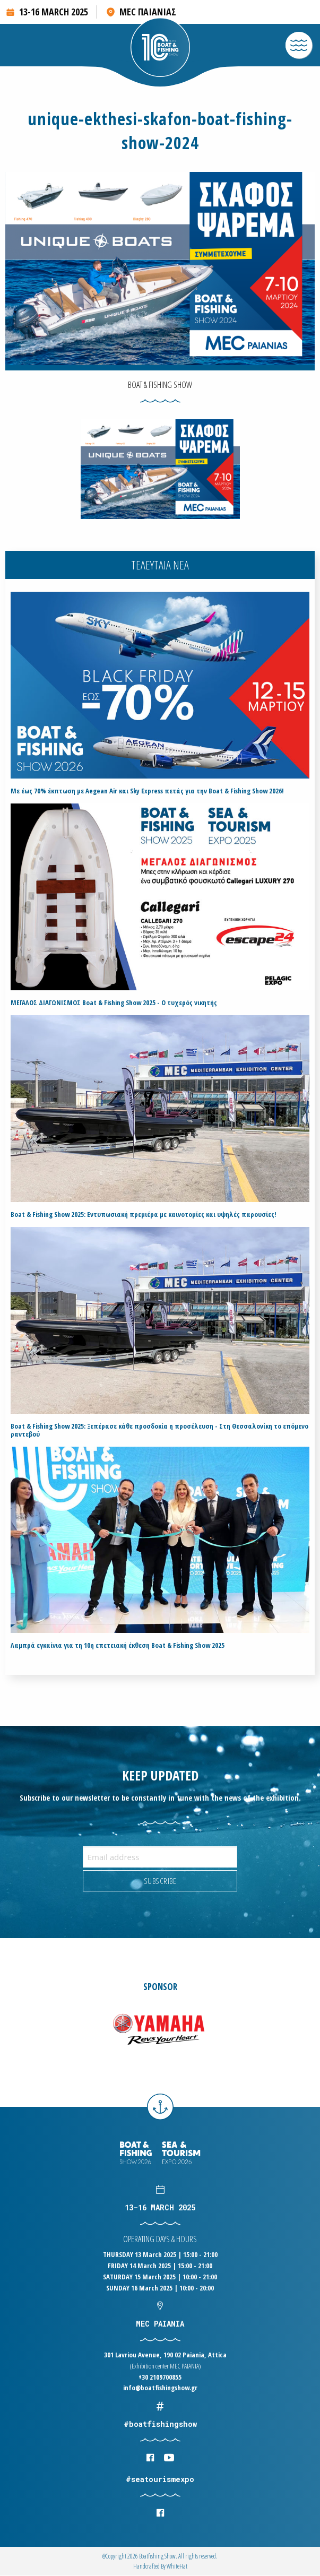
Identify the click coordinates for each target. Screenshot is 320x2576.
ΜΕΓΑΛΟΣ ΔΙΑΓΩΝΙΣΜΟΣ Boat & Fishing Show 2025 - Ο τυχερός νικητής (114, 1003)
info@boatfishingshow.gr (160, 2387)
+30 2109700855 (160, 2377)
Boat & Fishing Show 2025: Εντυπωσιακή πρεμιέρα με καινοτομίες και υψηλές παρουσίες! (143, 1214)
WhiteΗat (177, 2566)
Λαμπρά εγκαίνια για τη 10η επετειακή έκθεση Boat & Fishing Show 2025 (117, 1645)
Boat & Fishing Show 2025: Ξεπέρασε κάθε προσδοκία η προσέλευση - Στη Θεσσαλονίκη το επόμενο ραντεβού (159, 1430)
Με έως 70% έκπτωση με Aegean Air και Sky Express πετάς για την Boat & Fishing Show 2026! (147, 791)
